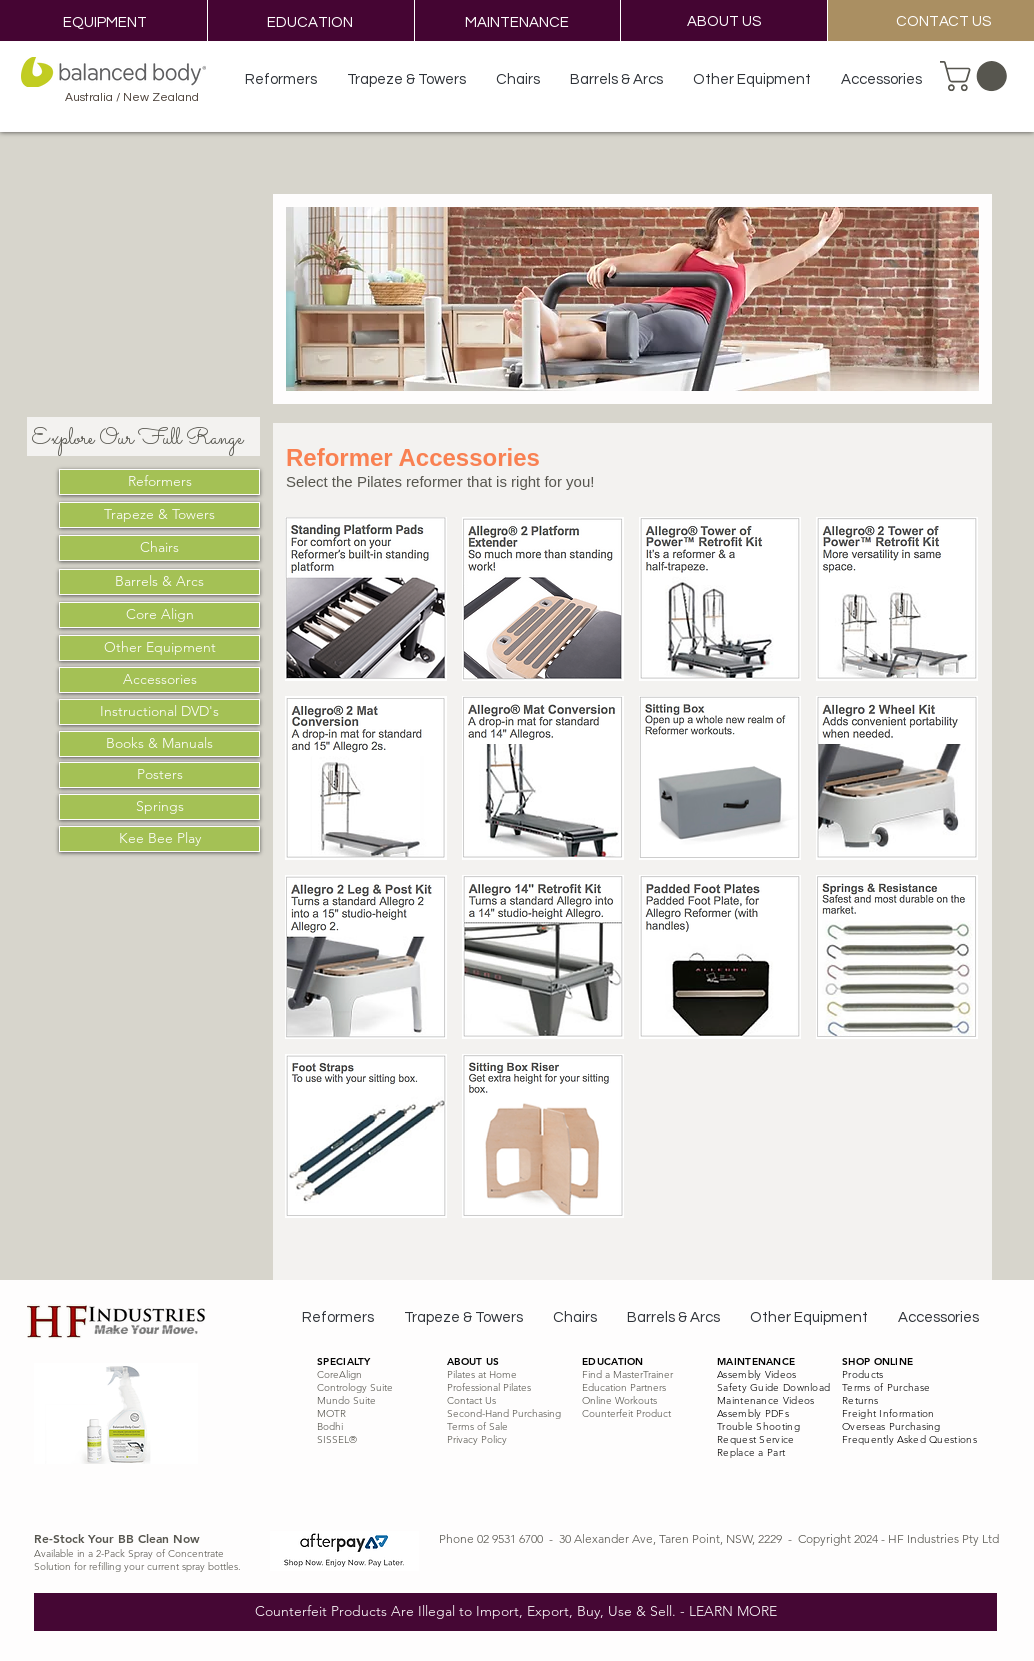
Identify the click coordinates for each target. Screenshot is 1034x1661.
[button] (977, 76)
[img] (897, 778)
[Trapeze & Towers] (159, 515)
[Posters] (159, 775)
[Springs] (159, 807)
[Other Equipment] (159, 648)
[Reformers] (159, 482)
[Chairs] (159, 548)
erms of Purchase (888, 1387)
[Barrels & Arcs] (159, 582)
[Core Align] (159, 615)
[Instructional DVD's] (159, 712)
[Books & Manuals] (159, 744)
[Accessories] (159, 680)
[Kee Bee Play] (159, 839)
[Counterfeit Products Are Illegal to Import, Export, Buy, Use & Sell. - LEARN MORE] (515, 1612)
